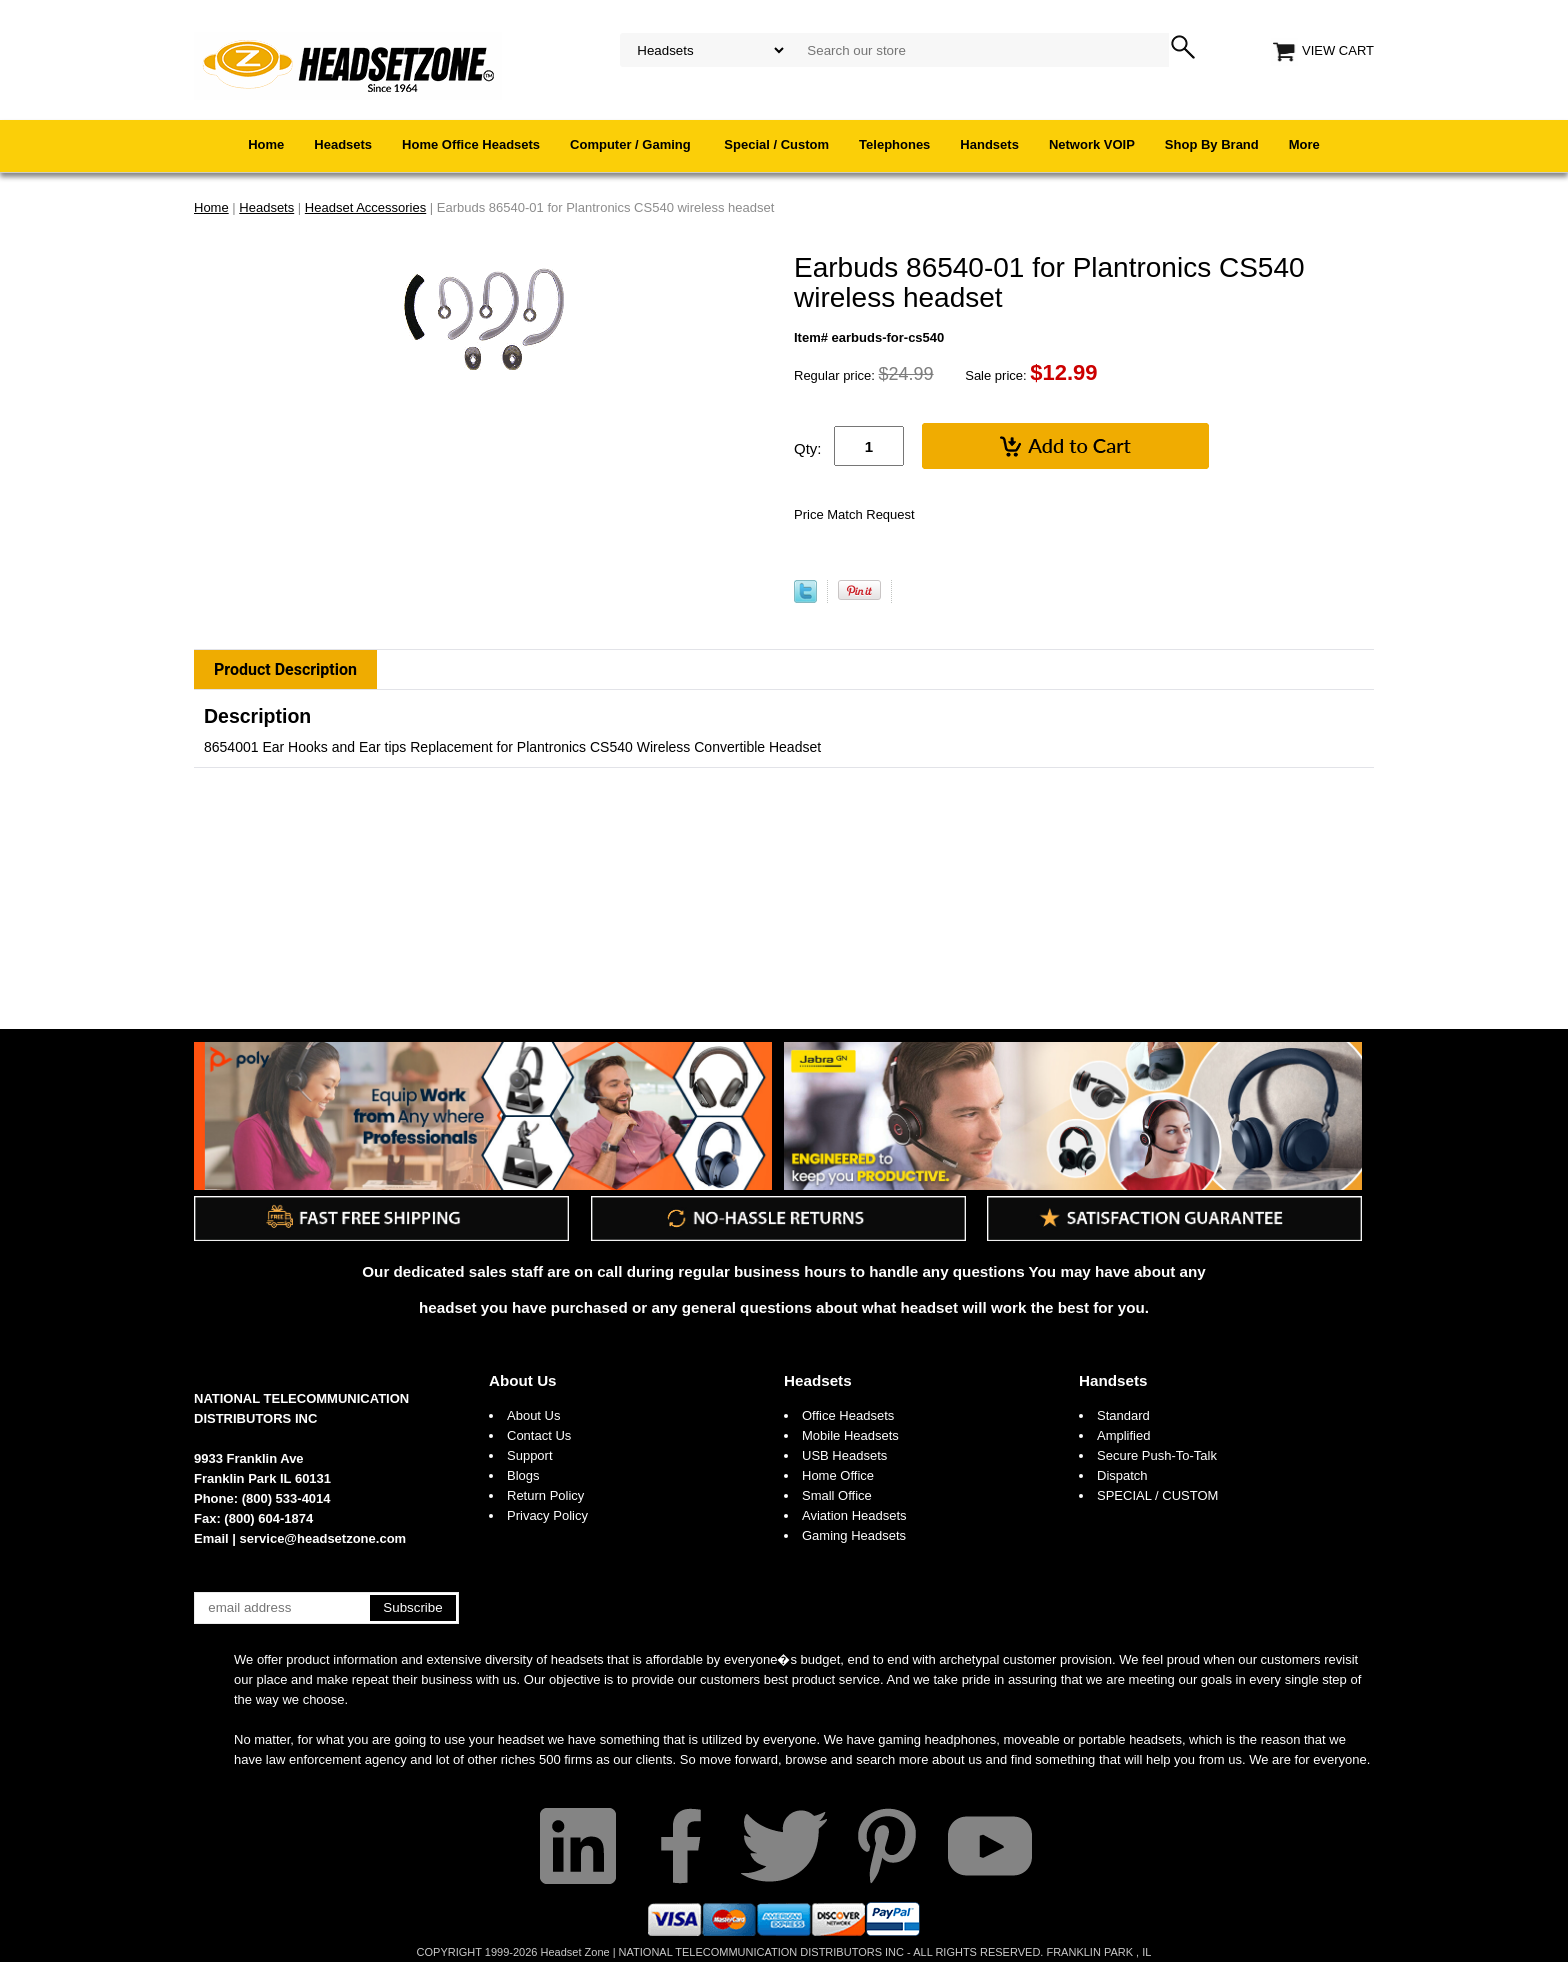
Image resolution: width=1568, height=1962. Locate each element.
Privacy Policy (547, 1515)
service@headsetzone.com (323, 1538)
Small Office (837, 1495)
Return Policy (545, 1495)
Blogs (523, 1475)
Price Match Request (854, 514)
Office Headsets (848, 1415)
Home (266, 144)
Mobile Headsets (850, 1435)
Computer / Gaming (632, 144)
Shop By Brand (1212, 144)
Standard (1123, 1415)
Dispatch (1122, 1475)
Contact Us (539, 1435)
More (1304, 144)
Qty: (808, 448)
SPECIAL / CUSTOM (1157, 1495)
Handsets (989, 144)
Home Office (838, 1475)
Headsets (343, 144)
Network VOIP (1092, 144)
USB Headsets (844, 1455)
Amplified (1123, 1435)
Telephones (894, 144)
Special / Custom (776, 144)
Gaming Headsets (854, 1535)
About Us (523, 1380)
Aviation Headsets (854, 1515)
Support (530, 1455)
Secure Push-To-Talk (1157, 1455)
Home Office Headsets (471, 144)
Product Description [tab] (285, 669)
